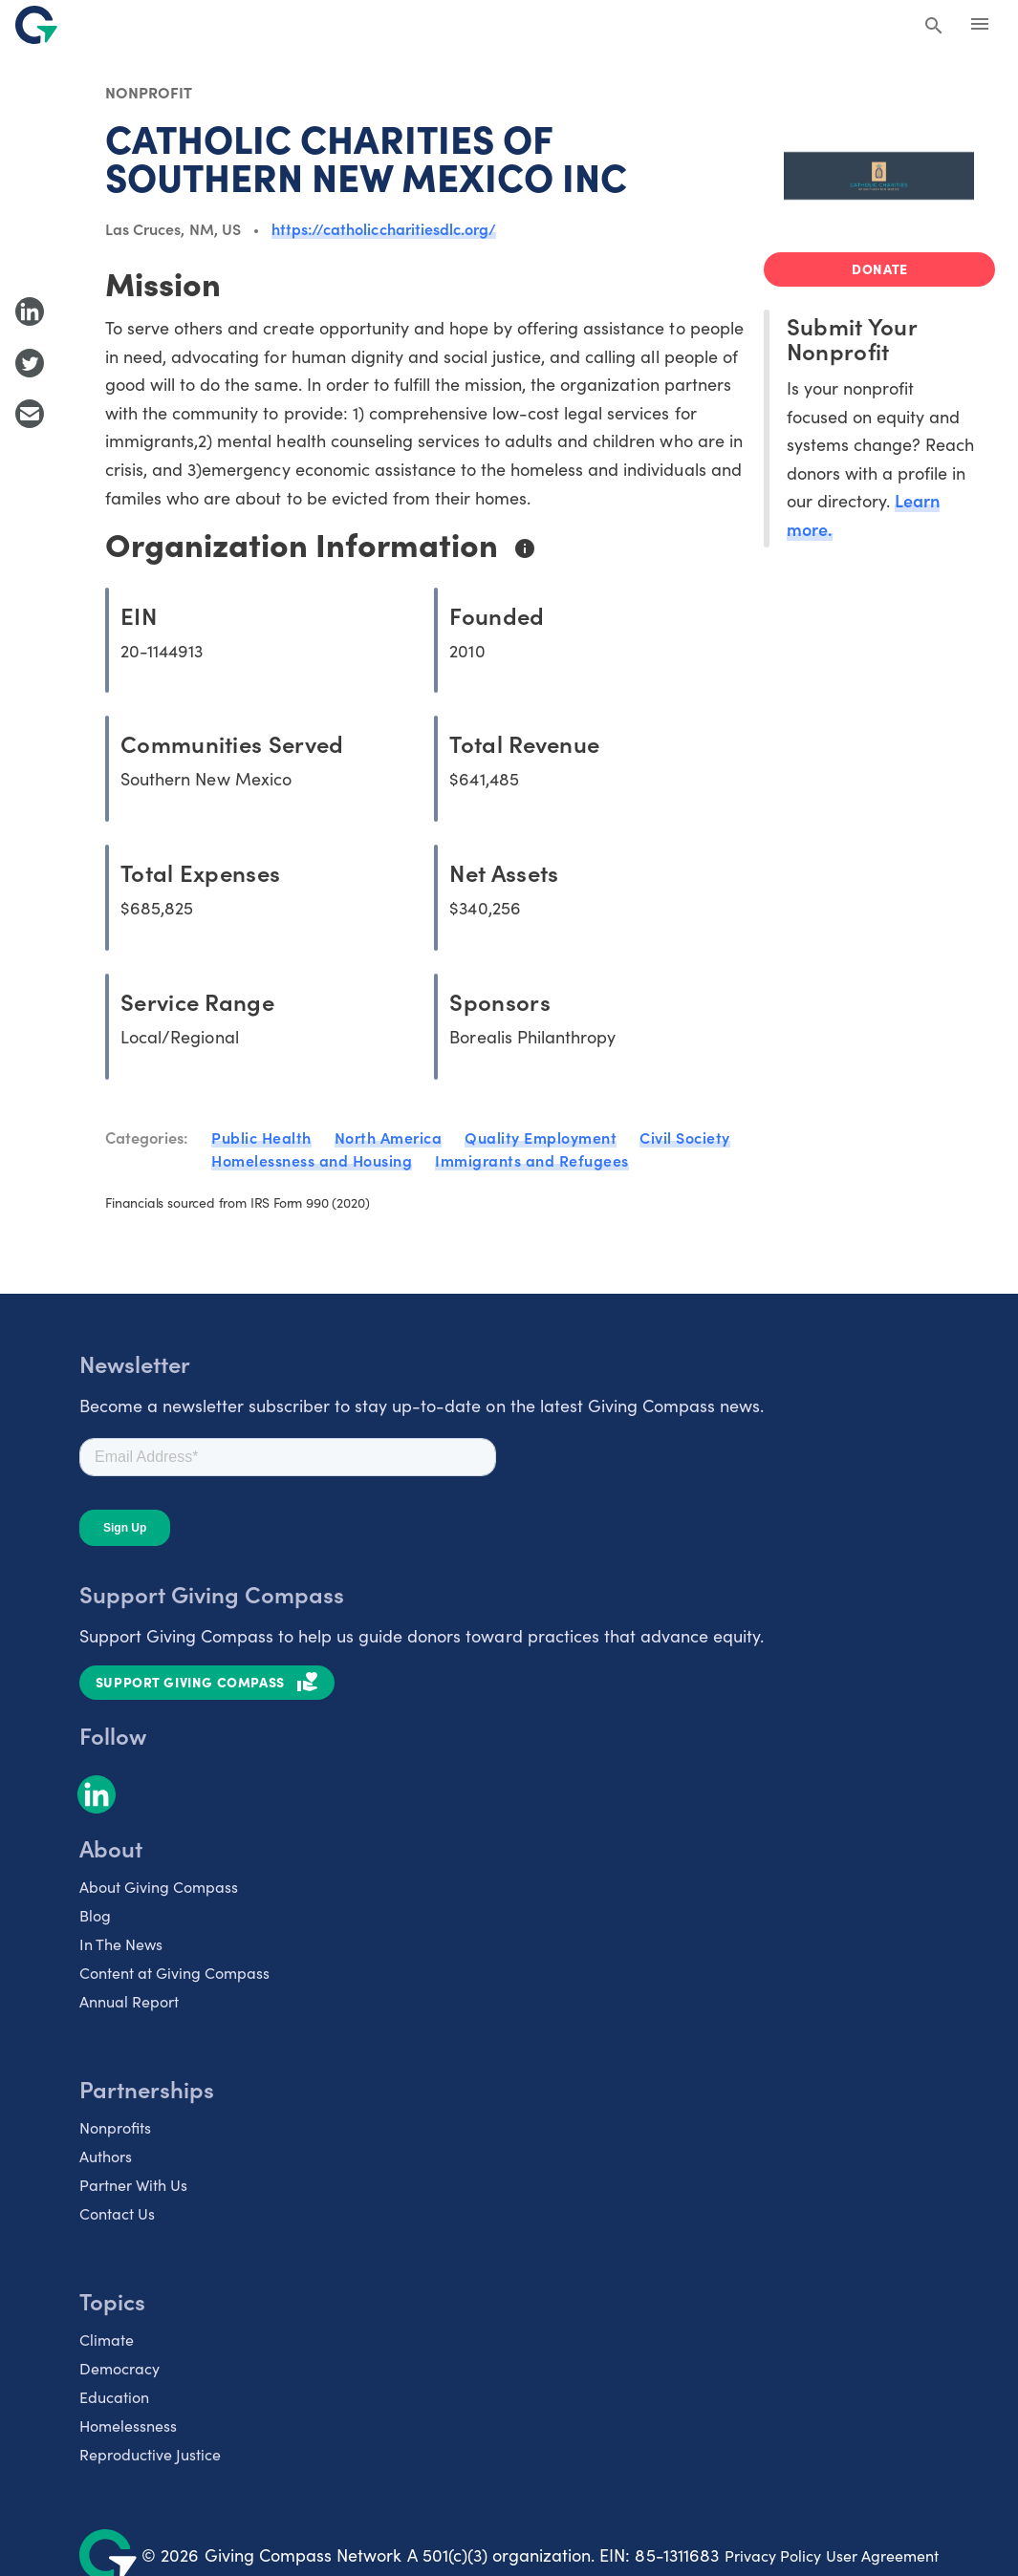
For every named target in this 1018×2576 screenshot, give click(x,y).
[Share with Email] (29, 413)
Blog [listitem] (95, 1914)
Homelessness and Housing (311, 1159)
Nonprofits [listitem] (115, 2126)
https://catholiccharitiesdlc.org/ (383, 228)
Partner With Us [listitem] (133, 2184)
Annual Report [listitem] (129, 2000)
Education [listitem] (114, 2396)
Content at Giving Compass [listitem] (174, 1972)
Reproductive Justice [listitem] (150, 2453)
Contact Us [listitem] (117, 2212)
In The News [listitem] (120, 1943)
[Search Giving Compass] (934, 27)
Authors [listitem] (105, 2155)
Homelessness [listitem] (128, 2425)
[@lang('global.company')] (36, 25)
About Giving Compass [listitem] (158, 1886)
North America (389, 1137)
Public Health (261, 1137)
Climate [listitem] (106, 2339)
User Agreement (882, 2554)
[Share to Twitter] (29, 363)
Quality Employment (541, 1137)
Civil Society (684, 1137)
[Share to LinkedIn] (29, 311)
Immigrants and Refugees (532, 1159)
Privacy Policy (773, 2554)
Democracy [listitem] (119, 2367)
